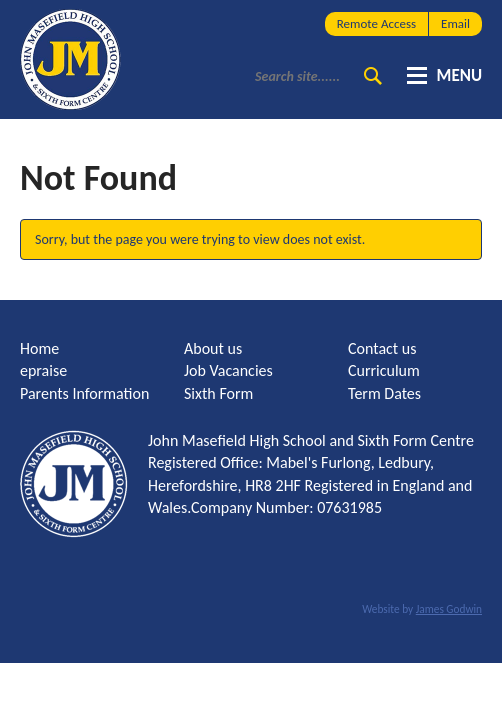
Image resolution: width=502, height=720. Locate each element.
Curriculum (384, 370)
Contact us (382, 348)
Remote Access (376, 23)
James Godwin (449, 609)
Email (455, 23)
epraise (43, 370)
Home (39, 348)
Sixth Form (218, 393)
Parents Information (84, 393)
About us (213, 348)
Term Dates (384, 393)
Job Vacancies (228, 370)
